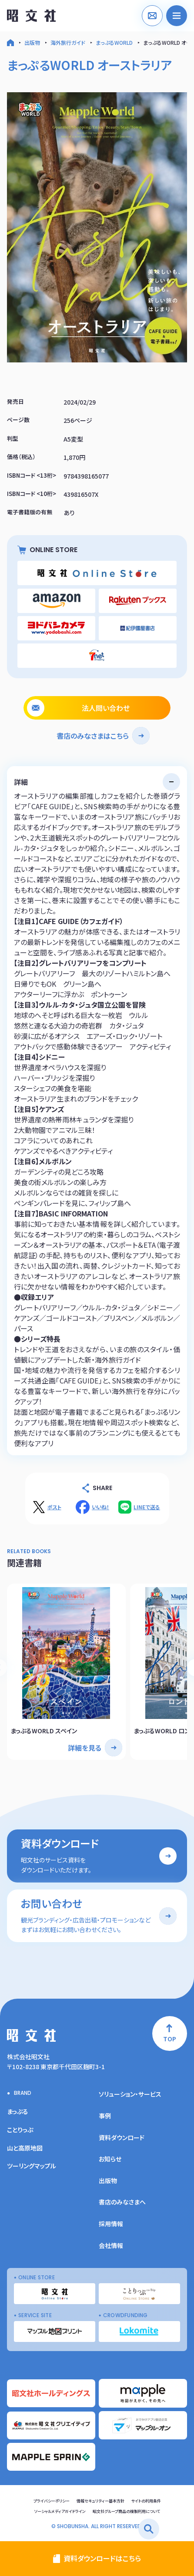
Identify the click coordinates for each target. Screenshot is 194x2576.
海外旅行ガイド (67, 42)
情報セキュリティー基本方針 (100, 2501)
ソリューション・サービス (130, 2094)
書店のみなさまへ (122, 2201)
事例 (105, 2115)
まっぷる (17, 2111)
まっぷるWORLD (114, 42)
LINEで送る (147, 1507)
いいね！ (100, 1507)
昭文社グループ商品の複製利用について (126, 2511)
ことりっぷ (20, 2129)
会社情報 (111, 2245)
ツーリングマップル (31, 2165)
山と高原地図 (25, 2148)
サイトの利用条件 (146, 2501)
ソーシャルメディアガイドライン (60, 2511)
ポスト (54, 1507)
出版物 (32, 42)
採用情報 (111, 2223)
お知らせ (110, 2158)
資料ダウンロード (121, 2137)
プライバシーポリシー (51, 2501)
